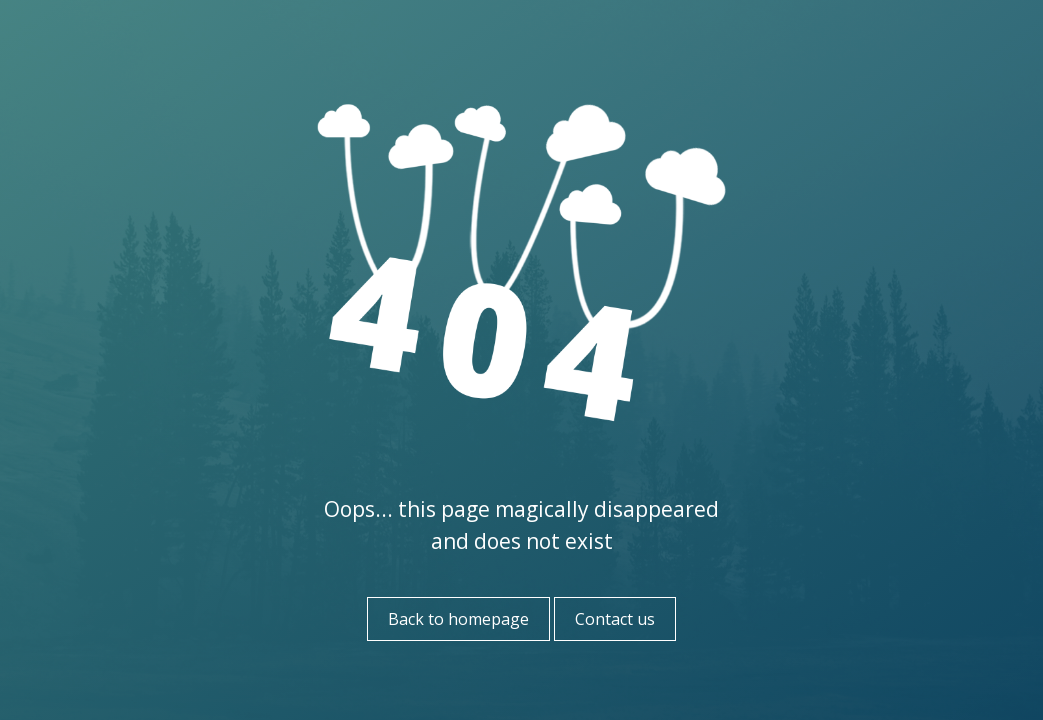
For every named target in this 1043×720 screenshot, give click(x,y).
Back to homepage (458, 619)
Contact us (615, 619)
